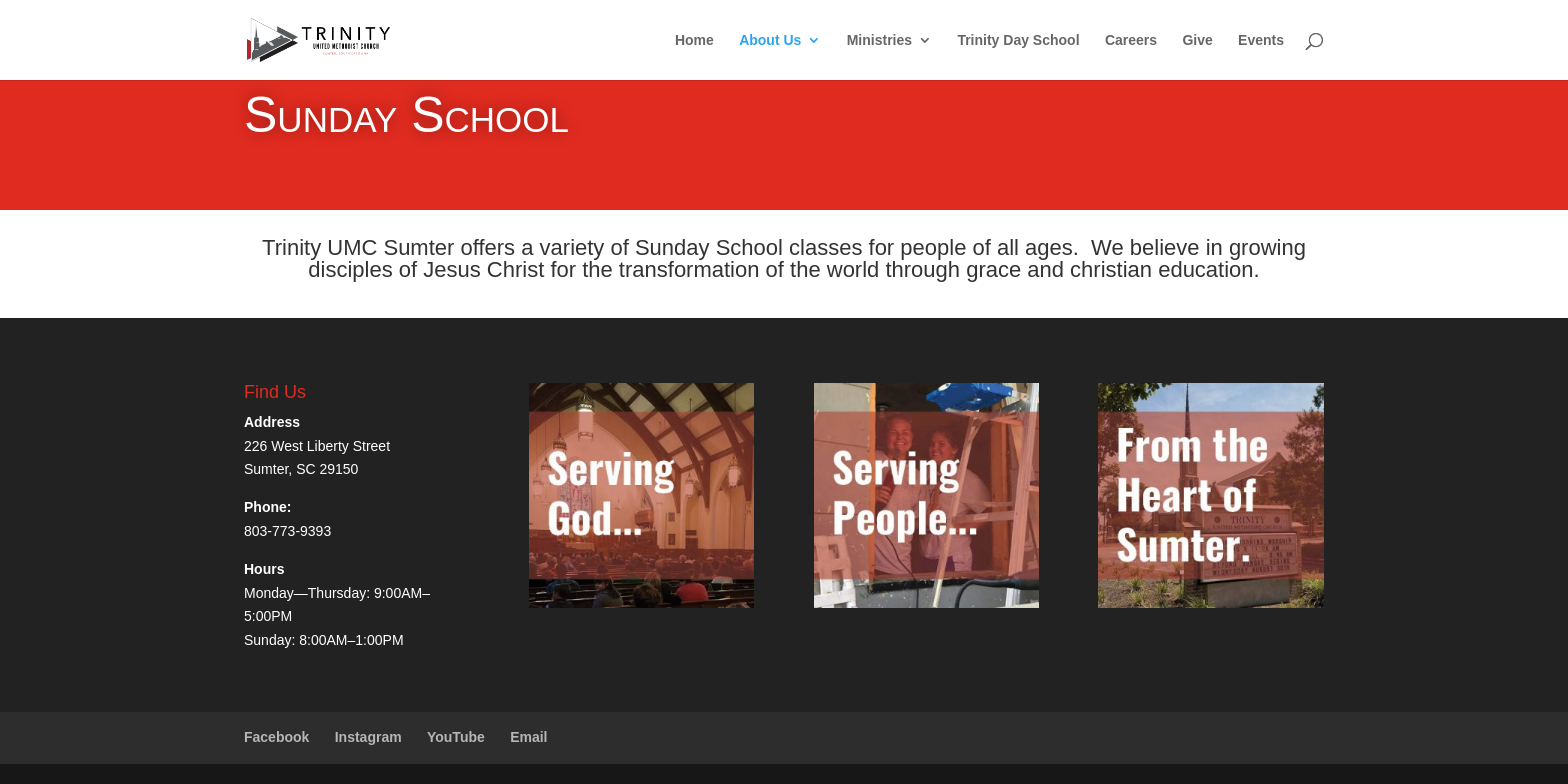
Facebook (276, 737)
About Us (770, 40)
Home (694, 40)
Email (528, 737)
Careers (1131, 40)
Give (1197, 40)
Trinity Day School (1018, 40)
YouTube (456, 737)
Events (1261, 40)
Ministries (879, 40)
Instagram (368, 737)
